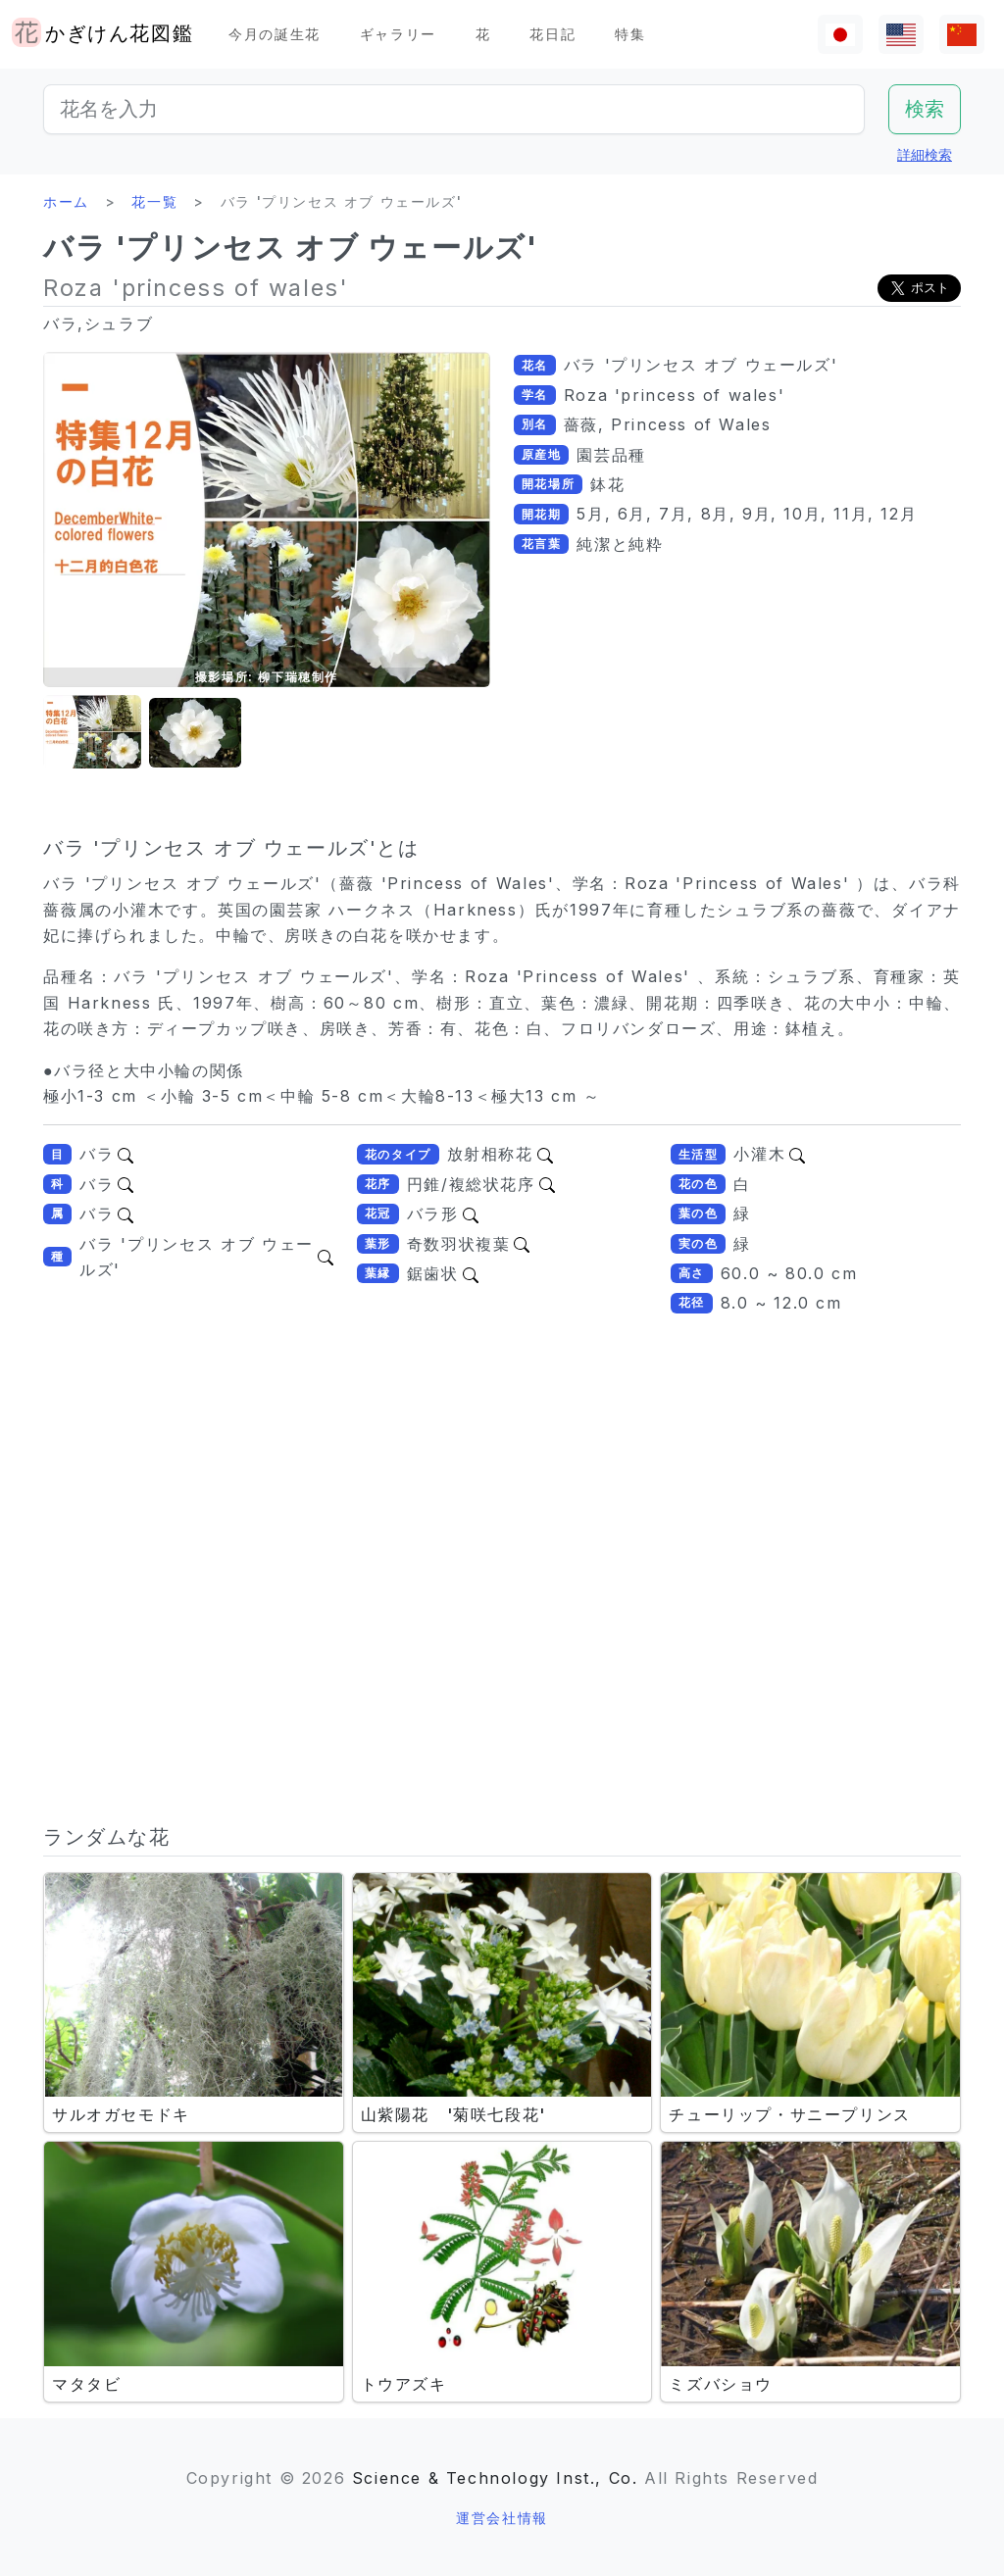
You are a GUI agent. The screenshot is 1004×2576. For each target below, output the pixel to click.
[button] (92, 732)
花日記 (552, 33)
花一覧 (154, 201)
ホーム (66, 201)
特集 (630, 33)
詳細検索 (924, 154)
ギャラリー (398, 33)
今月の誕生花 (274, 33)
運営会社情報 (502, 2517)
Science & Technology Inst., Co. (495, 2478)
